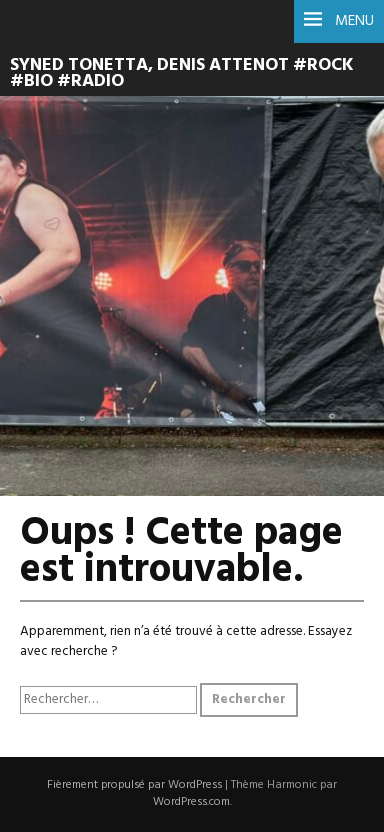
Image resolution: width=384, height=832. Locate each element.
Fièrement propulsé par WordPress (134, 785)
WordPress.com (191, 802)
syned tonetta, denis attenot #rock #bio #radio (182, 74)
